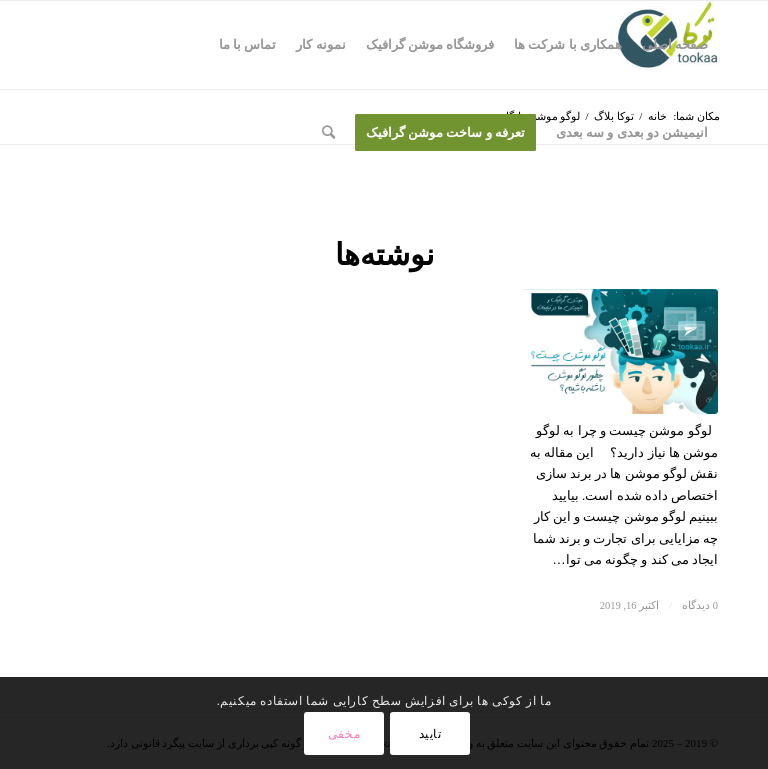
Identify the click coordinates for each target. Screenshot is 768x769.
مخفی (344, 734)
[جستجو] (328, 133)
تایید (430, 734)
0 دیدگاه (700, 605)
